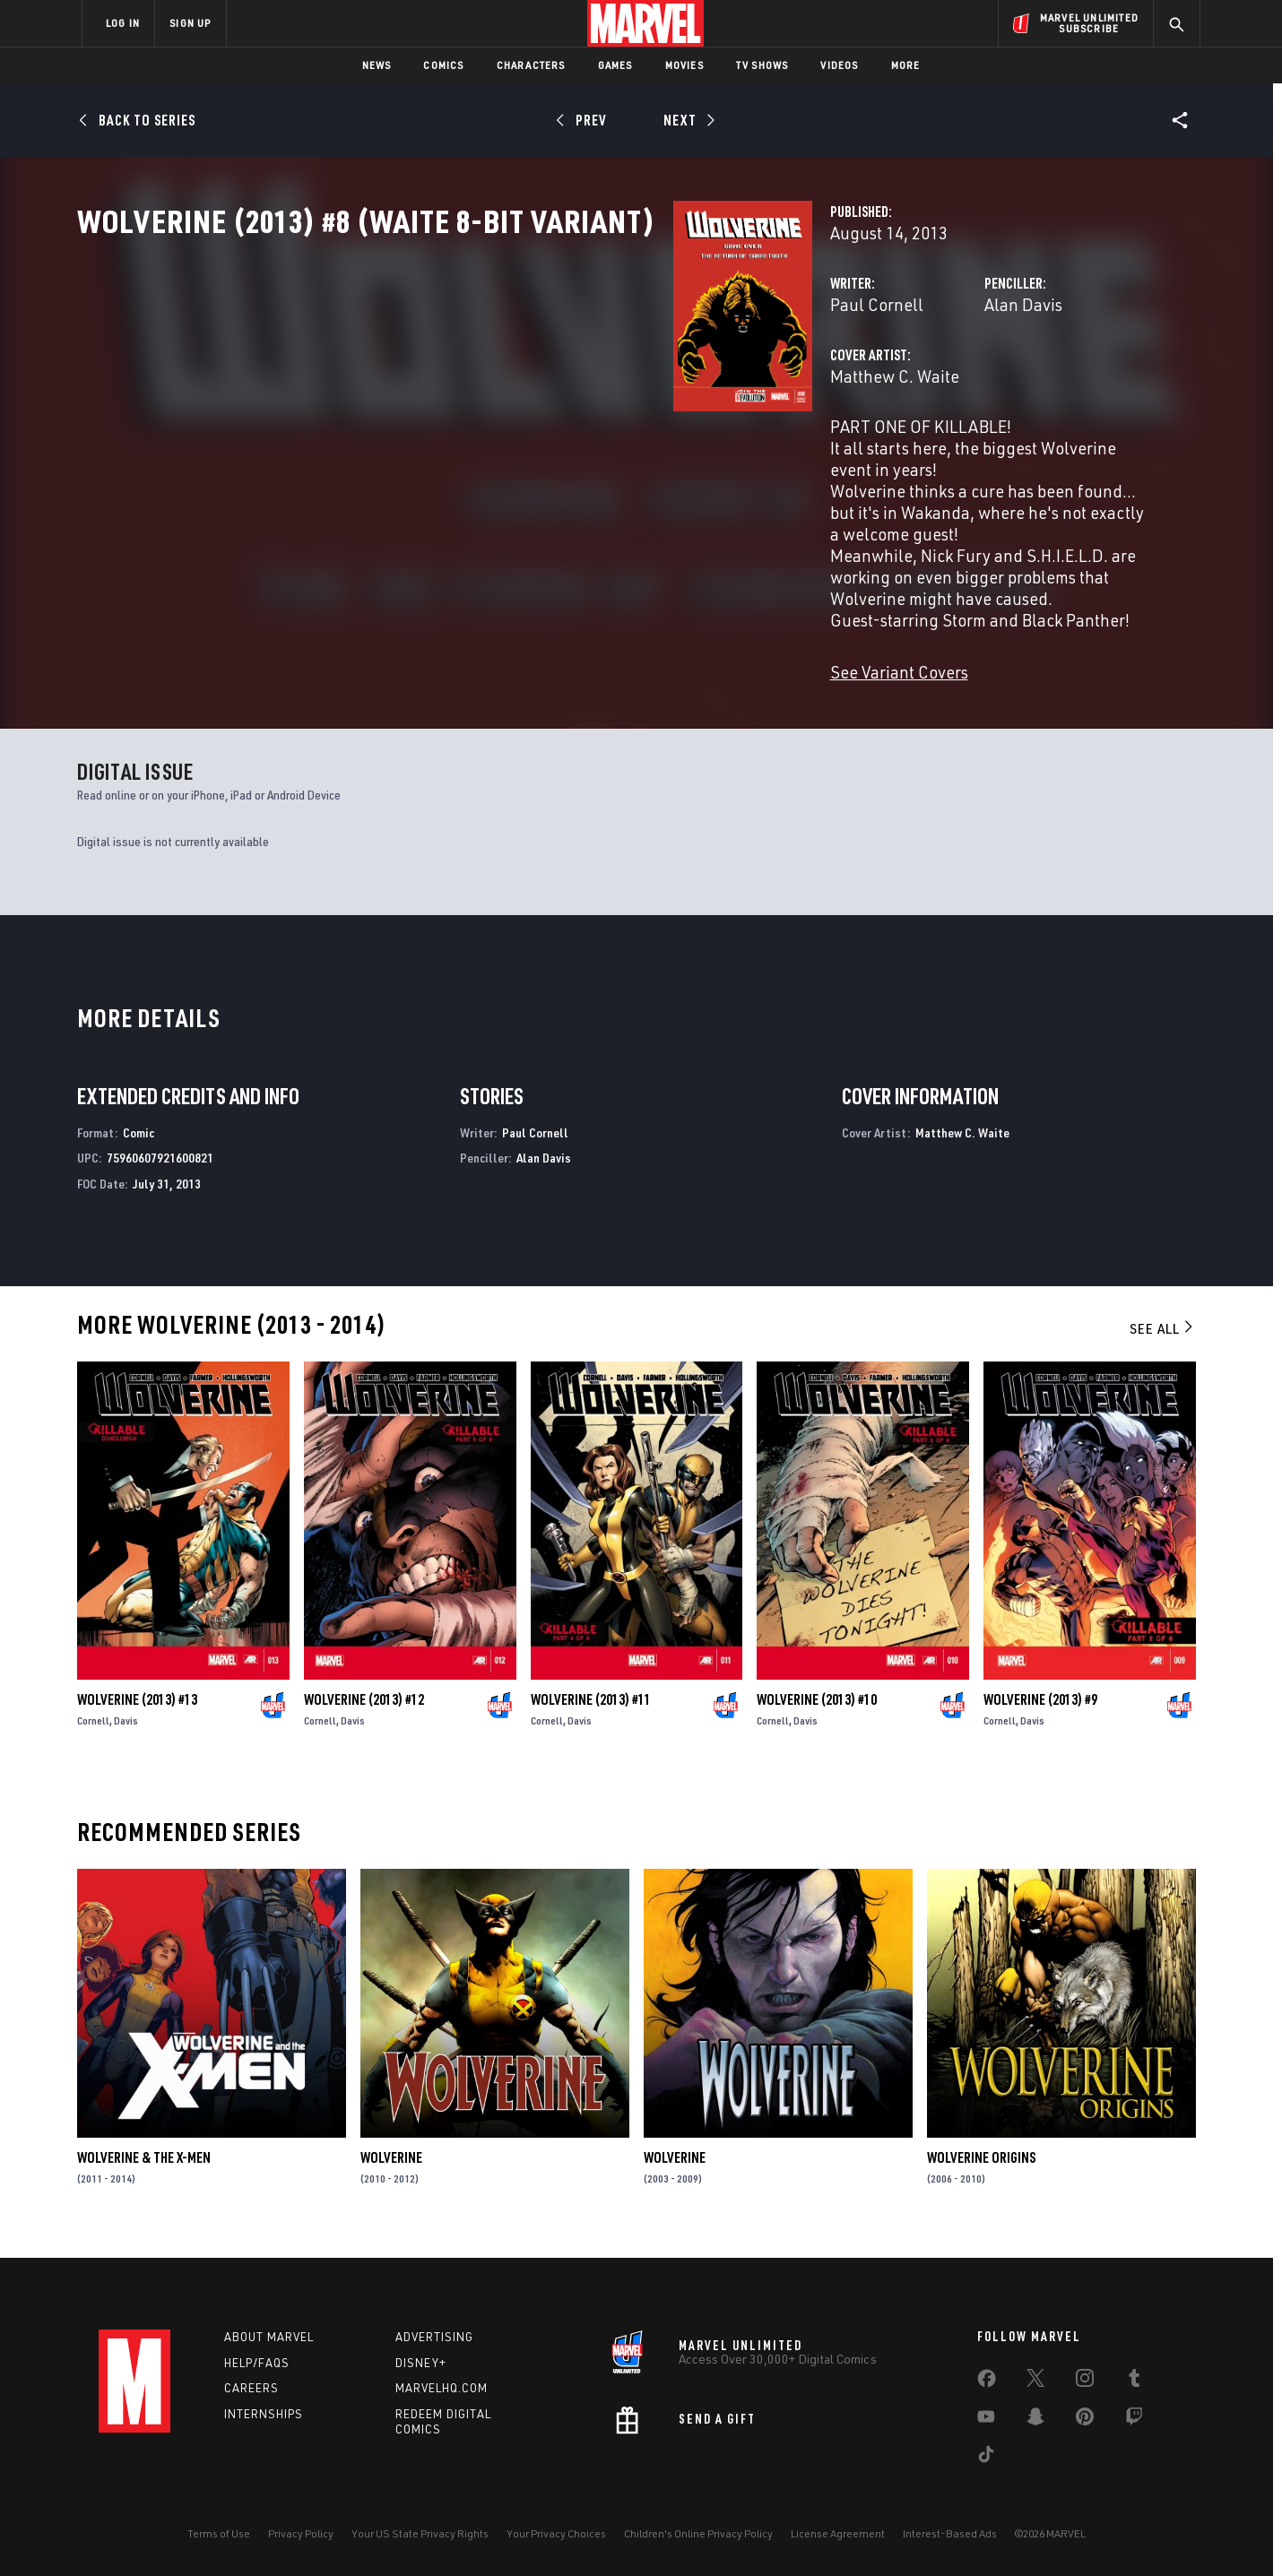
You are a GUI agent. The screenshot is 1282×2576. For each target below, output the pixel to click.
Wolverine (391, 2172)
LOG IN (123, 23)
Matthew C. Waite (476, 455)
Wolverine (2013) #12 (364, 1714)
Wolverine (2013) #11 (591, 1714)
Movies (684, 65)
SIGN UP (190, 23)
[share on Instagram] (1085, 2381)
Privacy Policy (300, 2533)
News (377, 65)
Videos (839, 65)
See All (1163, 1343)
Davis (126, 1735)
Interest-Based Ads (950, 2533)
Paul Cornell (459, 383)
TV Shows (762, 65)
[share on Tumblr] (1134, 2381)
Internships (263, 2414)
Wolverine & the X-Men (144, 2172)
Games (615, 65)
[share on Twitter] (1035, 2381)
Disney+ (420, 2363)
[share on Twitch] (1134, 2420)
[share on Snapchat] (1035, 2420)
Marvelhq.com (441, 2388)
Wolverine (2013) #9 (1040, 1714)
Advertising (434, 2337)
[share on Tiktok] (986, 2458)
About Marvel (269, 2337)
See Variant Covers (481, 686)
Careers (251, 2388)
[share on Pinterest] (1085, 2420)
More (906, 65)
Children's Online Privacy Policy (698, 2533)
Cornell (93, 1735)
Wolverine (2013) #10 (817, 1714)
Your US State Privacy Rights (420, 2533)
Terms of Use (218, 2533)
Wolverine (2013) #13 (137, 1714)
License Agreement (838, 2533)
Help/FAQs (257, 2363)
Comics (443, 65)
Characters (531, 65)
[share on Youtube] (986, 2420)
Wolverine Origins (981, 2172)
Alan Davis (814, 383)
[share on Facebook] (986, 2382)
